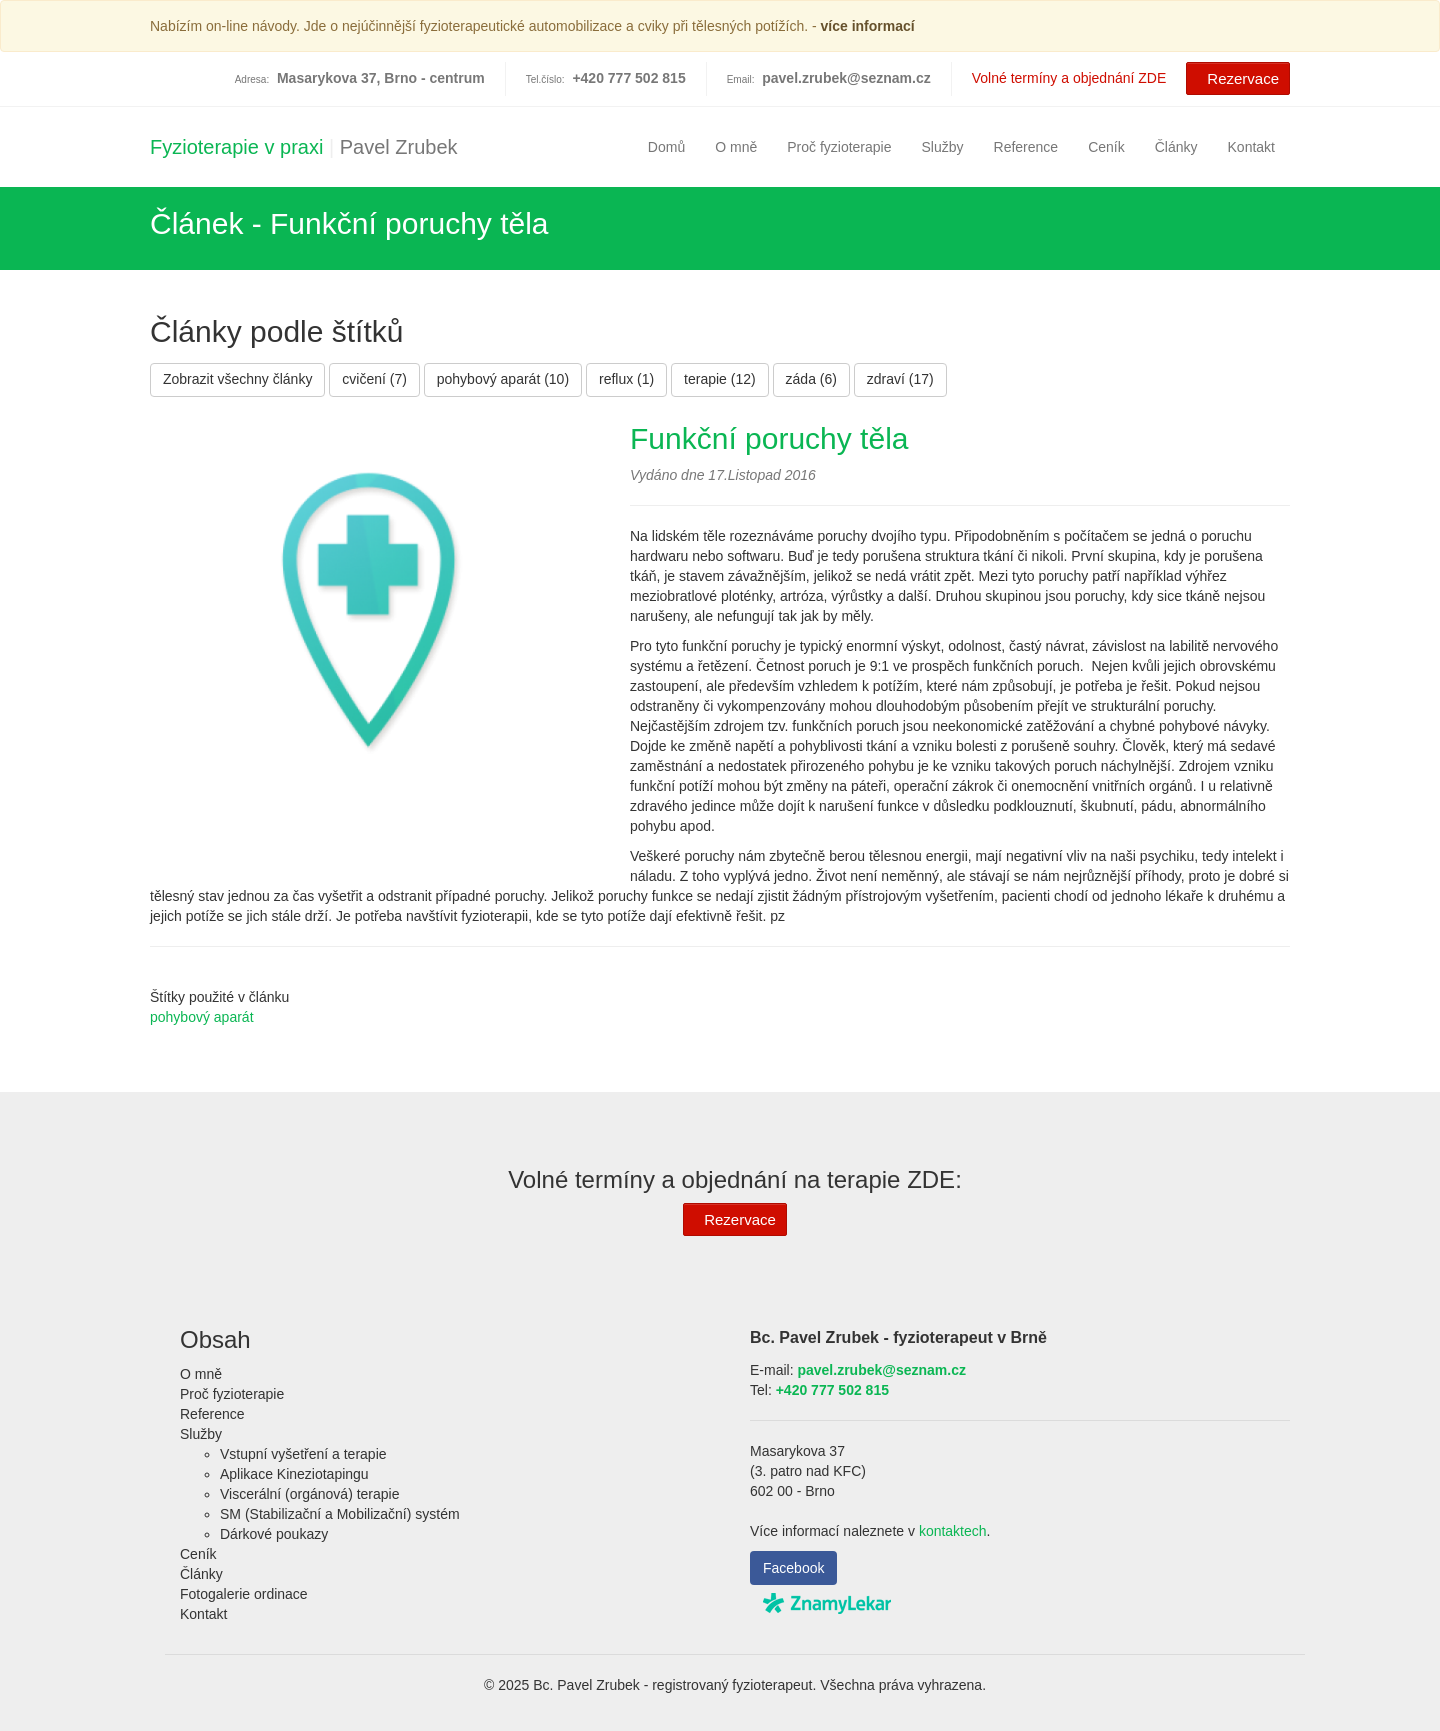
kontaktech (953, 1531)
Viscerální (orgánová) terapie (310, 1494)
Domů (666, 147)
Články (1176, 147)
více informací (868, 26)
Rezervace (1235, 77)
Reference (1026, 147)
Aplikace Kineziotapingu (294, 1474)
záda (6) (811, 379)
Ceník (1106, 147)
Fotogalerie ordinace (244, 1594)
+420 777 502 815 (832, 1390)
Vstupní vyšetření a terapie (303, 1454)
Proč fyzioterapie (839, 147)
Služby (943, 147)
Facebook (793, 1568)
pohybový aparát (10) (503, 379)
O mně (736, 147)
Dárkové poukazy (274, 1534)
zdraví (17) (900, 379)
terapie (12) (720, 379)
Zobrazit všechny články (237, 379)
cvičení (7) (374, 379)
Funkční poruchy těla (769, 438)
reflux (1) (626, 379)
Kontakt (1251, 147)
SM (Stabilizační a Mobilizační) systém (340, 1514)
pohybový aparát (202, 1017)
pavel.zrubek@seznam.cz (846, 78)
